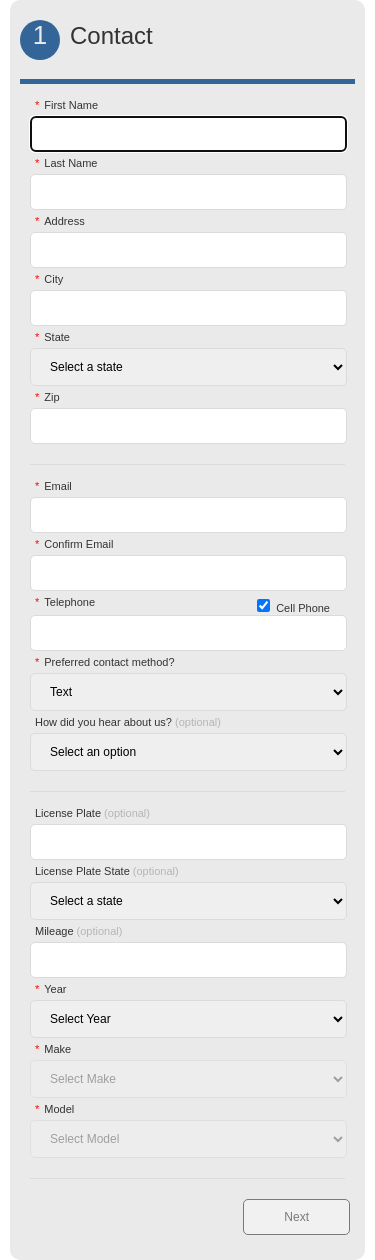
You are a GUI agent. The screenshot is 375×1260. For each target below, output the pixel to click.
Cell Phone (303, 608)
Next (296, 1217)
